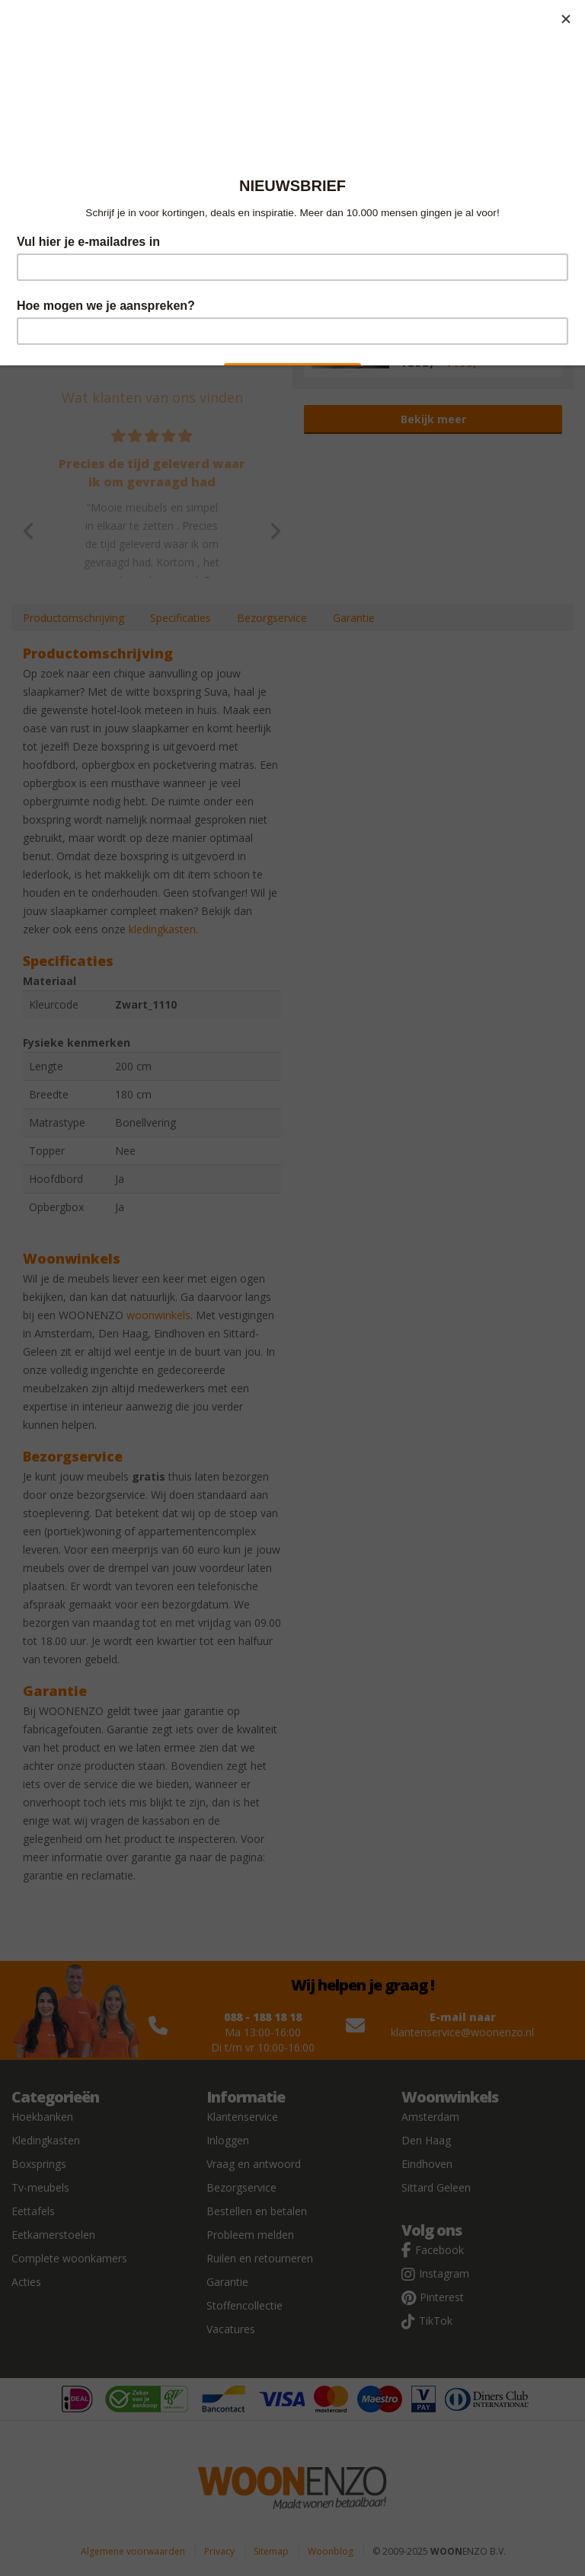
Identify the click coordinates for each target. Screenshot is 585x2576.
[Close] (566, 19)
